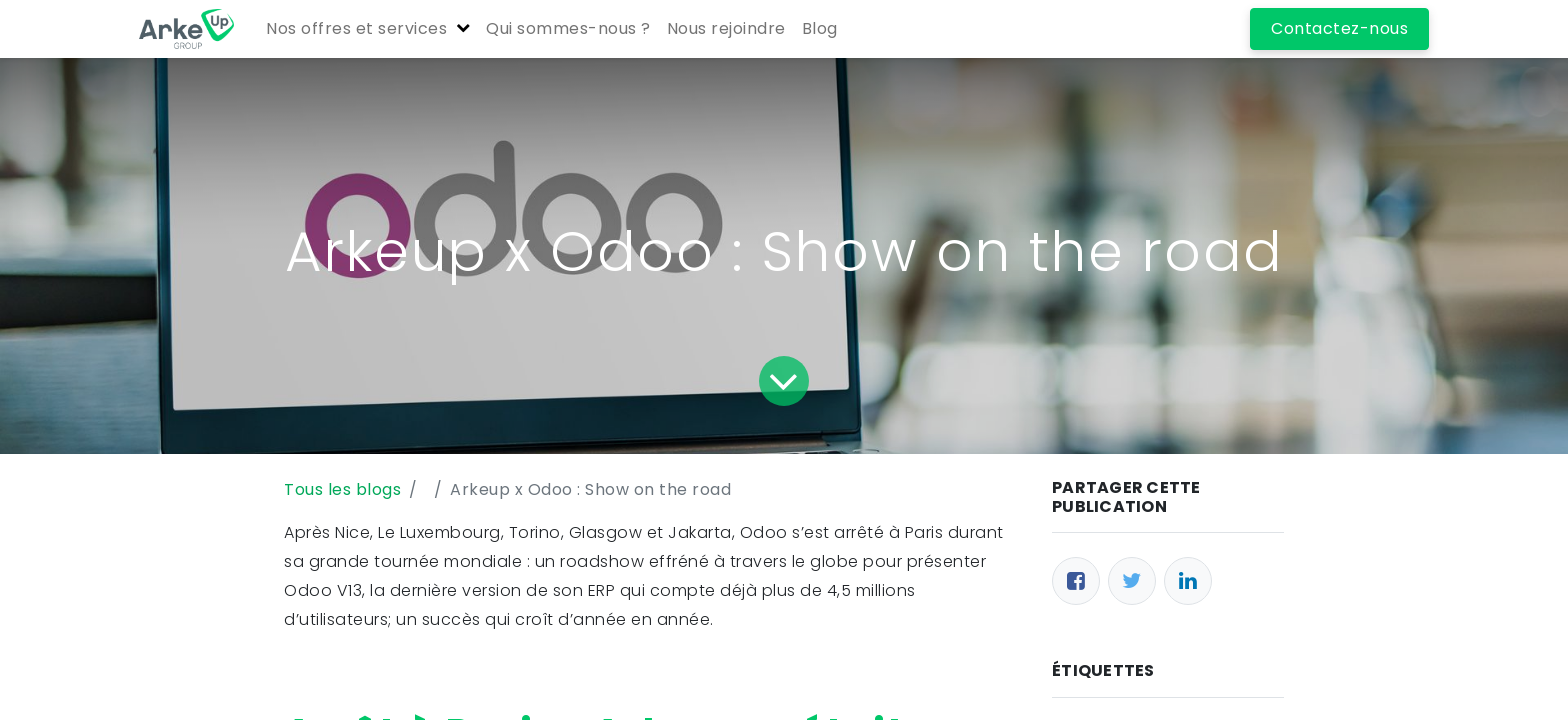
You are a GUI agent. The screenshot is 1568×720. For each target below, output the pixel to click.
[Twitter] (1132, 581)
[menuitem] (568, 29)
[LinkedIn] (1188, 581)
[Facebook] (1076, 581)
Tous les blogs (342, 489)
